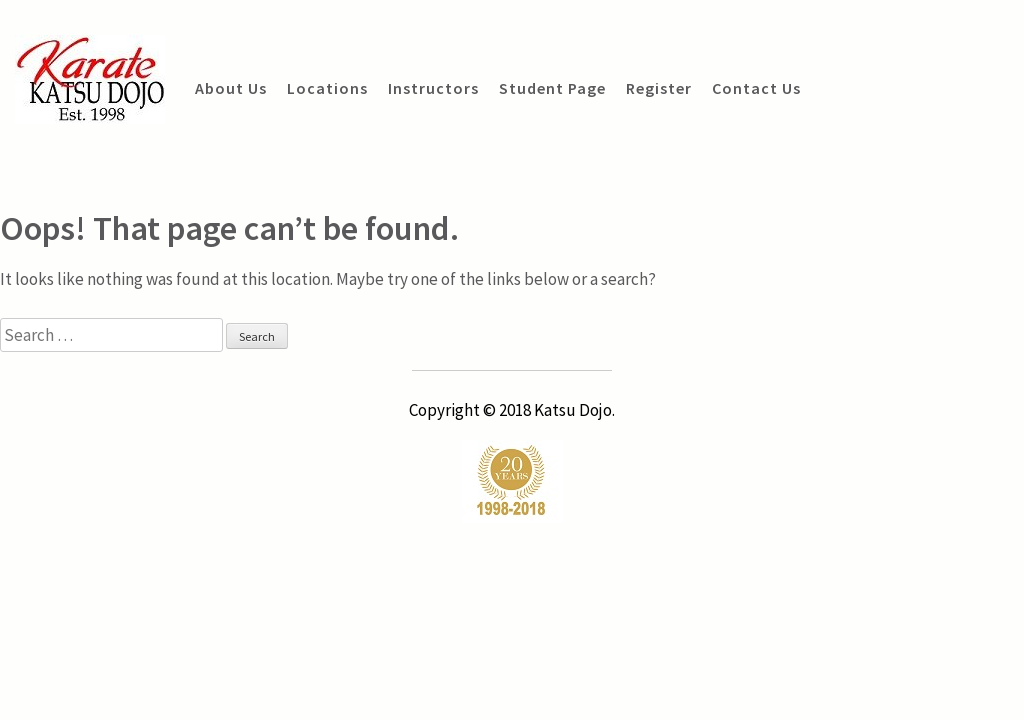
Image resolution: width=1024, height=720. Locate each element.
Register (659, 88)
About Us (231, 88)
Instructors (433, 88)
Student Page (552, 88)
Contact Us (756, 88)
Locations (327, 88)
